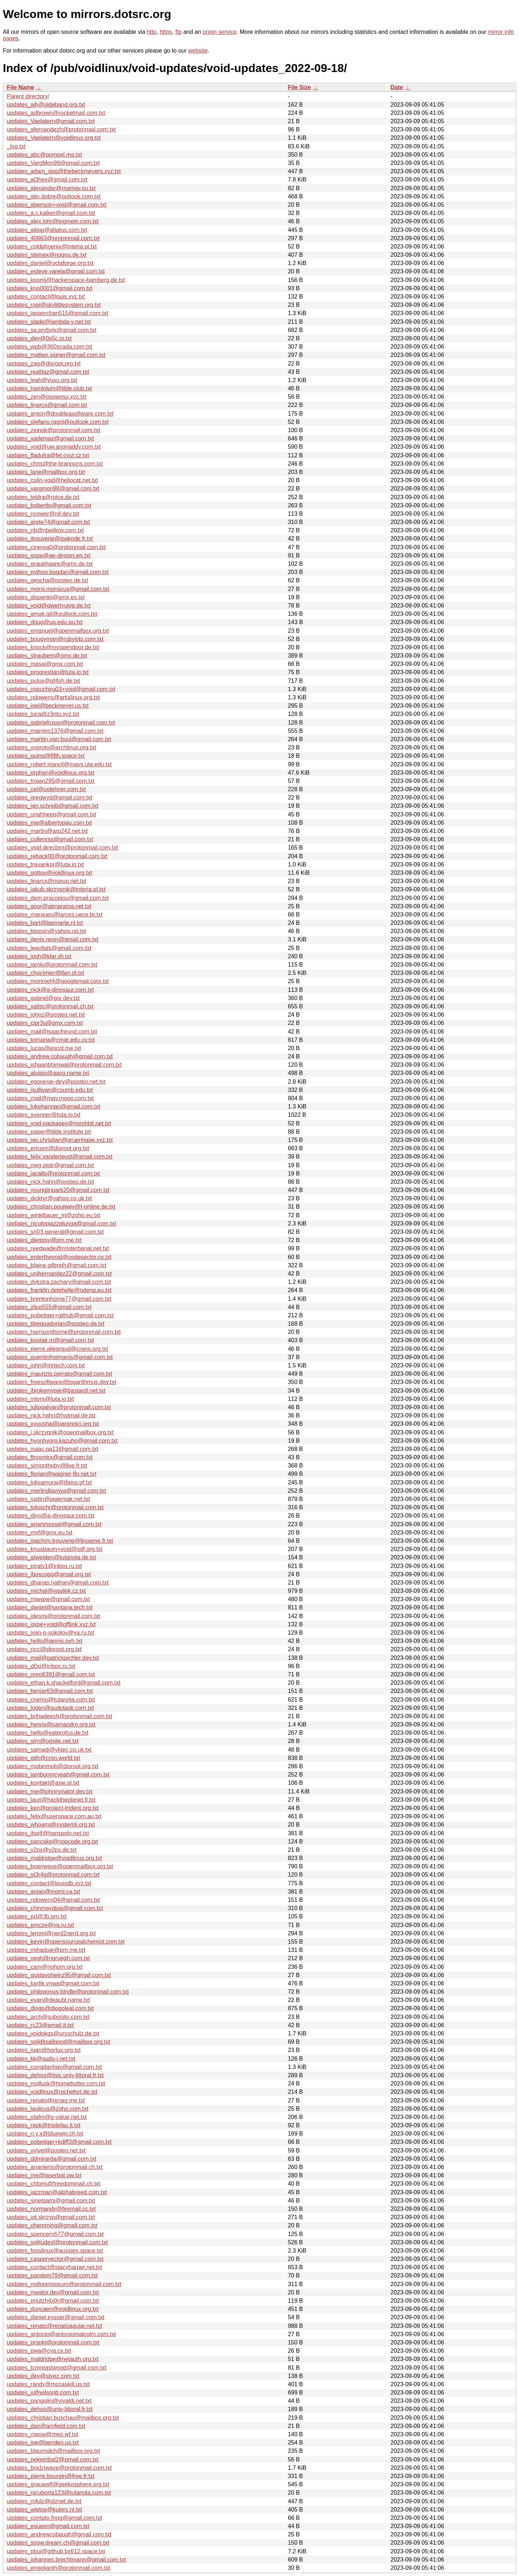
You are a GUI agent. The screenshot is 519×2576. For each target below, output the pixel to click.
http (151, 32)
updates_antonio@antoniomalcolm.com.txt (61, 2334)
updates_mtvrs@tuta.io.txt (40, 1399)
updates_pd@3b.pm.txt (37, 1916)
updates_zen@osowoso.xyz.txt (46, 397)
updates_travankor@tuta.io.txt (45, 864)
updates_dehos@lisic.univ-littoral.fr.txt (55, 2075)
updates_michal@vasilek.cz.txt (46, 1591)
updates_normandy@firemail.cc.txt (51, 2209)
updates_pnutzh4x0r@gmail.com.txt (53, 2301)
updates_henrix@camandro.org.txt (51, 1724)
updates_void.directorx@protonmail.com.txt (62, 848)
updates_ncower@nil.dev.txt (43, 514)
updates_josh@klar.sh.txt (39, 956)
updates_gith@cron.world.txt (43, 1758)
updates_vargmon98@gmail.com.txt (53, 488)
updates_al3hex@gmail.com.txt (47, 179)
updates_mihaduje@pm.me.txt (46, 1950)
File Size (299, 87)
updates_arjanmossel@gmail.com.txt (54, 1524)
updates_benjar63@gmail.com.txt (50, 1691)
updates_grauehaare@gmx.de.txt (50, 564)
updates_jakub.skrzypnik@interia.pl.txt (56, 889)
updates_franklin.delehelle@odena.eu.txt (59, 1290)
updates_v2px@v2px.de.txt (41, 1850)
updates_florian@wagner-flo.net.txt (51, 1474)
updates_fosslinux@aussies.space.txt (55, 2251)
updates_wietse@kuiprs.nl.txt (44, 2509)
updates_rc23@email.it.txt (40, 2025)
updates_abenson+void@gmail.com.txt (56, 205)
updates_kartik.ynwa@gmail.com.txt (53, 1983)
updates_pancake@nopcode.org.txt (52, 1841)
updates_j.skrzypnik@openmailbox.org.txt (60, 1432)
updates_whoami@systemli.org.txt (51, 1825)
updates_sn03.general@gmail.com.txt (55, 1232)
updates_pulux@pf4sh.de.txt (43, 681)
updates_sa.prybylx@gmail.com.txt (51, 330)
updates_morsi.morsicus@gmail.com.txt (58, 589)
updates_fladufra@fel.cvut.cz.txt (48, 455)
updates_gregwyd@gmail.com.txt (49, 797)
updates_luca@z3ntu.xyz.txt (43, 714)
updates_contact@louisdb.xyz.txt (49, 1883)
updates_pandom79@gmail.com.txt (52, 2275)
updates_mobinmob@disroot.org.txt (52, 1766)
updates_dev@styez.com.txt (43, 2376)
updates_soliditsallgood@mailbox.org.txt (58, 2042)
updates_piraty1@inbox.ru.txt (44, 1566)
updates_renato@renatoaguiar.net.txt (54, 2326)
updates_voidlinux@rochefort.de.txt (52, 2092)
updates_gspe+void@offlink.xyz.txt (51, 1624)
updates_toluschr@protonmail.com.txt (55, 1507)
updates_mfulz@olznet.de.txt (44, 2501)
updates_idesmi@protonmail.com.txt (53, 1616)
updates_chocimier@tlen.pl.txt (45, 973)
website (198, 51)
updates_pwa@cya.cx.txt (39, 2351)
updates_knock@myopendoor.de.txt (53, 647)
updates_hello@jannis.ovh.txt (44, 1641)
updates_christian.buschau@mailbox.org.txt (63, 2418)
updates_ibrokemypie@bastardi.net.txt (56, 1391)
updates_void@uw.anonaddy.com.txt (54, 447)
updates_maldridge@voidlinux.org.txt (54, 1858)
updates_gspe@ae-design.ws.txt (48, 555)
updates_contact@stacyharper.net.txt (54, 2267)
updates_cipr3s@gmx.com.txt (45, 1023)
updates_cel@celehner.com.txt (46, 789)
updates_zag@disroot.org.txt (44, 363)
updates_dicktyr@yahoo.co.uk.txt (49, 1198)
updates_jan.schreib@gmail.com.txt (52, 806)
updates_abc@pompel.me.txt (44, 155)
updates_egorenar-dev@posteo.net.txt (56, 1082)
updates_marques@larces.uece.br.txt (54, 914)
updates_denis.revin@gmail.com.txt (52, 939)
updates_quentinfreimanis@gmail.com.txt (60, 1357)
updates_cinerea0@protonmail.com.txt (56, 547)
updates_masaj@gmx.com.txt (45, 664)
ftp (178, 32)
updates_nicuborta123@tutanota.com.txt (59, 2493)
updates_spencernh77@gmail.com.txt (55, 2234)
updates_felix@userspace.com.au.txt (54, 1816)
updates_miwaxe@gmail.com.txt (48, 1599)
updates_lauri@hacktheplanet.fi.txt (51, 1800)
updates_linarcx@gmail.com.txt (47, 405)
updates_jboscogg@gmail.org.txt (49, 1574)
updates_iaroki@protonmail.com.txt (52, 965)
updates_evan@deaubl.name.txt (48, 2000)
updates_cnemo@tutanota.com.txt (51, 1700)
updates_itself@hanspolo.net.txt (48, 1833)
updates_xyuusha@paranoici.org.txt (53, 1424)
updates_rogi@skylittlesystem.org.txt (54, 305)
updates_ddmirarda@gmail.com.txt (51, 2159)
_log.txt (16, 146)
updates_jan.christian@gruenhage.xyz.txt (60, 1140)
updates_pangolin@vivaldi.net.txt (49, 2401)
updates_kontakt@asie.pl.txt (43, 1783)
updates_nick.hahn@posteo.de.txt (50, 1182)
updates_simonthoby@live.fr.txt (47, 1465)
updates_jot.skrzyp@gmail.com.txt (51, 2217)
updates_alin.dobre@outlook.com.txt (54, 196)
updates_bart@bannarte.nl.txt (45, 923)
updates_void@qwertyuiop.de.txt (48, 605)
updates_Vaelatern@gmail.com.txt (51, 121)
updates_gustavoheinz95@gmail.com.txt (59, 1975)
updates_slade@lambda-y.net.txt (49, 322)
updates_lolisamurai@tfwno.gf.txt (49, 1482)
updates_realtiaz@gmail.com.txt (48, 372)
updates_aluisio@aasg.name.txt (48, 1073)
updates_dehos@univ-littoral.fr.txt (50, 2409)
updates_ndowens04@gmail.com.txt (53, 1900)
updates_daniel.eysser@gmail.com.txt (56, 2317)
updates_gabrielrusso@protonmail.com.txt (61, 723)
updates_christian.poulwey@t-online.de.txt (61, 1207)
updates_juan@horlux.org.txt (44, 2050)
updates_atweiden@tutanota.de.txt (51, 1557)
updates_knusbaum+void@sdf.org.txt (54, 1549)
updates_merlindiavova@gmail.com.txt (56, 1491)
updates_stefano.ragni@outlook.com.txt (57, 422)
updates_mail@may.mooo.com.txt (50, 1098)
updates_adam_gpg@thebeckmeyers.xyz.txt (64, 171)
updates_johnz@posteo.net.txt (46, 1015)
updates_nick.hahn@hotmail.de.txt (51, 1415)
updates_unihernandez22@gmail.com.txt (59, 1274)
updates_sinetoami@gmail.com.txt (51, 2201)
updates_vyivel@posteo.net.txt (46, 2150)
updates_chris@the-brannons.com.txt (55, 464)
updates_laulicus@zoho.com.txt (47, 2109)
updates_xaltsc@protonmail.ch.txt (50, 1006)
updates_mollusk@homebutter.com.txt (56, 2083)
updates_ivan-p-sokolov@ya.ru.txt (50, 1633)
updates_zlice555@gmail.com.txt (49, 1307)
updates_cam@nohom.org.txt (45, 1967)
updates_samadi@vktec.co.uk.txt (49, 1750)
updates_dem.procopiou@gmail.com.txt (57, 898)
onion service (219, 32)
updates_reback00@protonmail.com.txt (57, 856)
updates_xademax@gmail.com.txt (50, 438)
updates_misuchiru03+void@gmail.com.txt (61, 689)
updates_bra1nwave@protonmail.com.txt (59, 2468)
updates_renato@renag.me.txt (46, 2100)
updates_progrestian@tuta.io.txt (48, 672)
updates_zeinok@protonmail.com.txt (53, 430)
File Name (20, 87)
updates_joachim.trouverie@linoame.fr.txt (60, 1541)
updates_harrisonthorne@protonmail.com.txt (64, 1332)
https (166, 32)
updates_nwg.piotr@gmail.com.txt (50, 1165)
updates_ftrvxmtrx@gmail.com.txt (50, 1457)
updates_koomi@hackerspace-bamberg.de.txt (66, 280)
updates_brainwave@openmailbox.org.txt (60, 1866)
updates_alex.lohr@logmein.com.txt (53, 221)
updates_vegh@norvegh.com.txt (48, 1958)
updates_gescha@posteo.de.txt (47, 580)
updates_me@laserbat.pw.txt (44, 2175)
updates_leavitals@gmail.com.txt (49, 948)
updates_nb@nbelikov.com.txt (45, 530)
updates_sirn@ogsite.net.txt (43, 1741)
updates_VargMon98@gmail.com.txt (53, 163)
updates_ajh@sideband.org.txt (46, 105)
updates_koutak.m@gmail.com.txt (50, 1340)
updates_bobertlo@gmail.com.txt (49, 505)
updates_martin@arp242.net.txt (47, 831)
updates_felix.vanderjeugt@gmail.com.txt (59, 1156)
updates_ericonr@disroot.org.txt (48, 1148)
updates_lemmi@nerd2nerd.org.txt (51, 1933)
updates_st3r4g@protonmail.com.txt (53, 1875)
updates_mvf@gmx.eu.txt (39, 1532)
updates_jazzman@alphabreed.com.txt (57, 2192)
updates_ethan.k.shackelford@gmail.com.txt (63, 1683)
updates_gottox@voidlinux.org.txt (49, 873)
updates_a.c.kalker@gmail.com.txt (51, 213)
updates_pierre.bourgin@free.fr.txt (50, 2476)
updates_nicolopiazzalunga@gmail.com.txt (61, 1223)
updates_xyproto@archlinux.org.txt (51, 747)
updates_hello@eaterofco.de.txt (47, 1733)
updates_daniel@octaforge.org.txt (50, 263)
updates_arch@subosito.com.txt (48, 2017)
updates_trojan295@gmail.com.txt (50, 781)
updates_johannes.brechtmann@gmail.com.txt (66, 2560)
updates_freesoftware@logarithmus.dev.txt (61, 1382)
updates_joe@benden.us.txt (43, 2443)
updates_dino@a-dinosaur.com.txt (50, 1516)
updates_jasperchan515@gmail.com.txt (57, 313)
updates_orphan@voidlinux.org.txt (50, 773)
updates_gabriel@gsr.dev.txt (43, 998)
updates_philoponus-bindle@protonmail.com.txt (68, 1992)
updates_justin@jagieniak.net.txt (48, 1499)
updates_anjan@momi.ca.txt (43, 1892)
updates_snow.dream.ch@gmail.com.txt (58, 2543)
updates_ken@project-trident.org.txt (53, 1808)
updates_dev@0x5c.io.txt (39, 338)
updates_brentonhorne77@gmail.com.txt (59, 1299)
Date (396, 87)
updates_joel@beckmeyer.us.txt (48, 706)
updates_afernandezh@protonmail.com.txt (61, 129)
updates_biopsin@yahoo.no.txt (46, 931)
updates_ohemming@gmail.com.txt (52, 2225)
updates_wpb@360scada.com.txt (49, 347)
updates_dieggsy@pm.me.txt (44, 1240)
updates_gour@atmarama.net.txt (49, 906)
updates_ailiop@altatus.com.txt (47, 230)
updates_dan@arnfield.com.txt (46, 2426)
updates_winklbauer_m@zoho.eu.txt (53, 1215)
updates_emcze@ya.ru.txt (40, 1925)
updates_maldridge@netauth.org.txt (53, 2359)
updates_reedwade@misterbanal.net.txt (58, 1248)
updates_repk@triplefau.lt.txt (43, 2125)
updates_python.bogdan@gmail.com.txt (57, 572)
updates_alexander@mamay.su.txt (51, 188)
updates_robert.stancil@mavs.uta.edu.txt (59, 764)
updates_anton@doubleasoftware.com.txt (60, 414)
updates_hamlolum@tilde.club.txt (49, 388)
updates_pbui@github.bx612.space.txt (56, 2551)
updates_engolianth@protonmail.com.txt (58, 2568)
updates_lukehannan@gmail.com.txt (53, 1106)
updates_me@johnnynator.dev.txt (49, 1791)
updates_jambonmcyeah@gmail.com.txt (58, 1774)
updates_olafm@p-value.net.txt (47, 2117)
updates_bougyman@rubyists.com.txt (55, 639)
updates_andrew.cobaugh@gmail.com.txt (60, 1056)
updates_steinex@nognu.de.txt (46, 255)
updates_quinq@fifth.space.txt (46, 756)
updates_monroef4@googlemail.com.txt (58, 981)
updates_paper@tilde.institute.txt (49, 1132)
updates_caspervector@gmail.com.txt (55, 2259)
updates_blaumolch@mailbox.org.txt (53, 2451)
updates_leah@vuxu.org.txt (42, 380)
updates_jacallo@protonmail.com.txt (53, 1173)
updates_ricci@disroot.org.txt (44, 1649)
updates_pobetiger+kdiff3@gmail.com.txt (59, 2142)
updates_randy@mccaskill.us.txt (48, 2384)
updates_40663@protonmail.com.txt (53, 238)
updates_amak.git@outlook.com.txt (52, 614)
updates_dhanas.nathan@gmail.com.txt (57, 1583)
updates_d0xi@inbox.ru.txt (41, 1666)
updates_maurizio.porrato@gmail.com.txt (59, 1374)
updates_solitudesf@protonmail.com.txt (57, 2242)
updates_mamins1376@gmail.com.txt (55, 731)
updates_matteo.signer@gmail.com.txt (56, 355)
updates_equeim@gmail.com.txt (48, 2526)
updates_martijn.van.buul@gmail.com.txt (59, 739)
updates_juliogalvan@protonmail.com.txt (59, 1407)
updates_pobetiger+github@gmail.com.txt (60, 1315)
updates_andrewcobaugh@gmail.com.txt (59, 2534)
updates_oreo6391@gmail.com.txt (51, 1674)
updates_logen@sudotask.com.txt (50, 1708)
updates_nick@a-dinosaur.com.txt (50, 990)
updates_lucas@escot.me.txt (44, 1048)
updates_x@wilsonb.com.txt (43, 2392)
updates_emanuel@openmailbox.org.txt (58, 631)
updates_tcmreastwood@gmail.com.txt (56, 2368)
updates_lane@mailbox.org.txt (46, 472)
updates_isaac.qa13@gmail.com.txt (52, 1449)
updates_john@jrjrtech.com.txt (46, 1365)
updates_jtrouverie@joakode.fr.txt (50, 539)
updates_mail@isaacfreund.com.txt (52, 1032)
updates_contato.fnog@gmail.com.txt (54, 2518)
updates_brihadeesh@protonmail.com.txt (59, 1716)
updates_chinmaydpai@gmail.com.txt (55, 1908)
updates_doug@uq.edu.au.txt (45, 622)
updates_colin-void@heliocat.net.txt (52, 480)
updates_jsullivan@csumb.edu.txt (50, 1090)
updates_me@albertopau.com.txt (49, 823)
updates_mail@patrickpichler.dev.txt (53, 1658)
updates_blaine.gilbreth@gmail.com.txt (56, 1265)
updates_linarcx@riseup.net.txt (46, 881)
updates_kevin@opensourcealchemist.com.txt (66, 1942)
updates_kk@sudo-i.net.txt (41, 2059)
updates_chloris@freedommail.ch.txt (53, 2184)
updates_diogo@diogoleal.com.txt (50, 2008)
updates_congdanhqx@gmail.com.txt (54, 2067)
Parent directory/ (28, 96)
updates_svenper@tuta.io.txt (43, 1115)
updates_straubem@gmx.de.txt (47, 656)
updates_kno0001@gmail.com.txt (50, 288)
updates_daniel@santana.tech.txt (50, 1607)
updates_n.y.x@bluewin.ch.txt (45, 2134)
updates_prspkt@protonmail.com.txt (53, 2342)
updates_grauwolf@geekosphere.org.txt (58, 2484)
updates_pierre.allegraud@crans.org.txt (57, 1349)
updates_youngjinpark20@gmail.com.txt (58, 1190)
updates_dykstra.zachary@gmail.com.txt (59, 1282)
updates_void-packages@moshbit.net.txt (59, 1123)
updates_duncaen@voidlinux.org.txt (53, 2309)
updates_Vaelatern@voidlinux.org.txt (54, 138)
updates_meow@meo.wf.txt (42, 2434)
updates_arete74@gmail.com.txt (48, 522)
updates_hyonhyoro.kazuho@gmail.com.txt (62, 1441)
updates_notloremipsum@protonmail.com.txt (64, 2284)
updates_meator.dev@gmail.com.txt (53, 2292)
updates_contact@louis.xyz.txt (46, 297)
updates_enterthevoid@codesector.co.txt (59, 1257)
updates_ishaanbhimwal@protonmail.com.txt (64, 1065)
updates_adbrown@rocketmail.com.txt (56, 113)
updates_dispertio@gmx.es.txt (45, 597)
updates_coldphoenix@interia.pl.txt (52, 246)
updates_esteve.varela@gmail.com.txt (56, 271)
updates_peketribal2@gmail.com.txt (53, 2459)
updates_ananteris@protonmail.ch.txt (54, 2167)
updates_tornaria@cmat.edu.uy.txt (51, 1040)
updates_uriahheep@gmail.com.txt (51, 814)
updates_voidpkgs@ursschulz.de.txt (53, 2033)
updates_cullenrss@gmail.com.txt (50, 839)
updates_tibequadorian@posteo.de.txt (56, 1324)
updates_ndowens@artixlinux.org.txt (53, 697)
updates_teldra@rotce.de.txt (43, 497)
